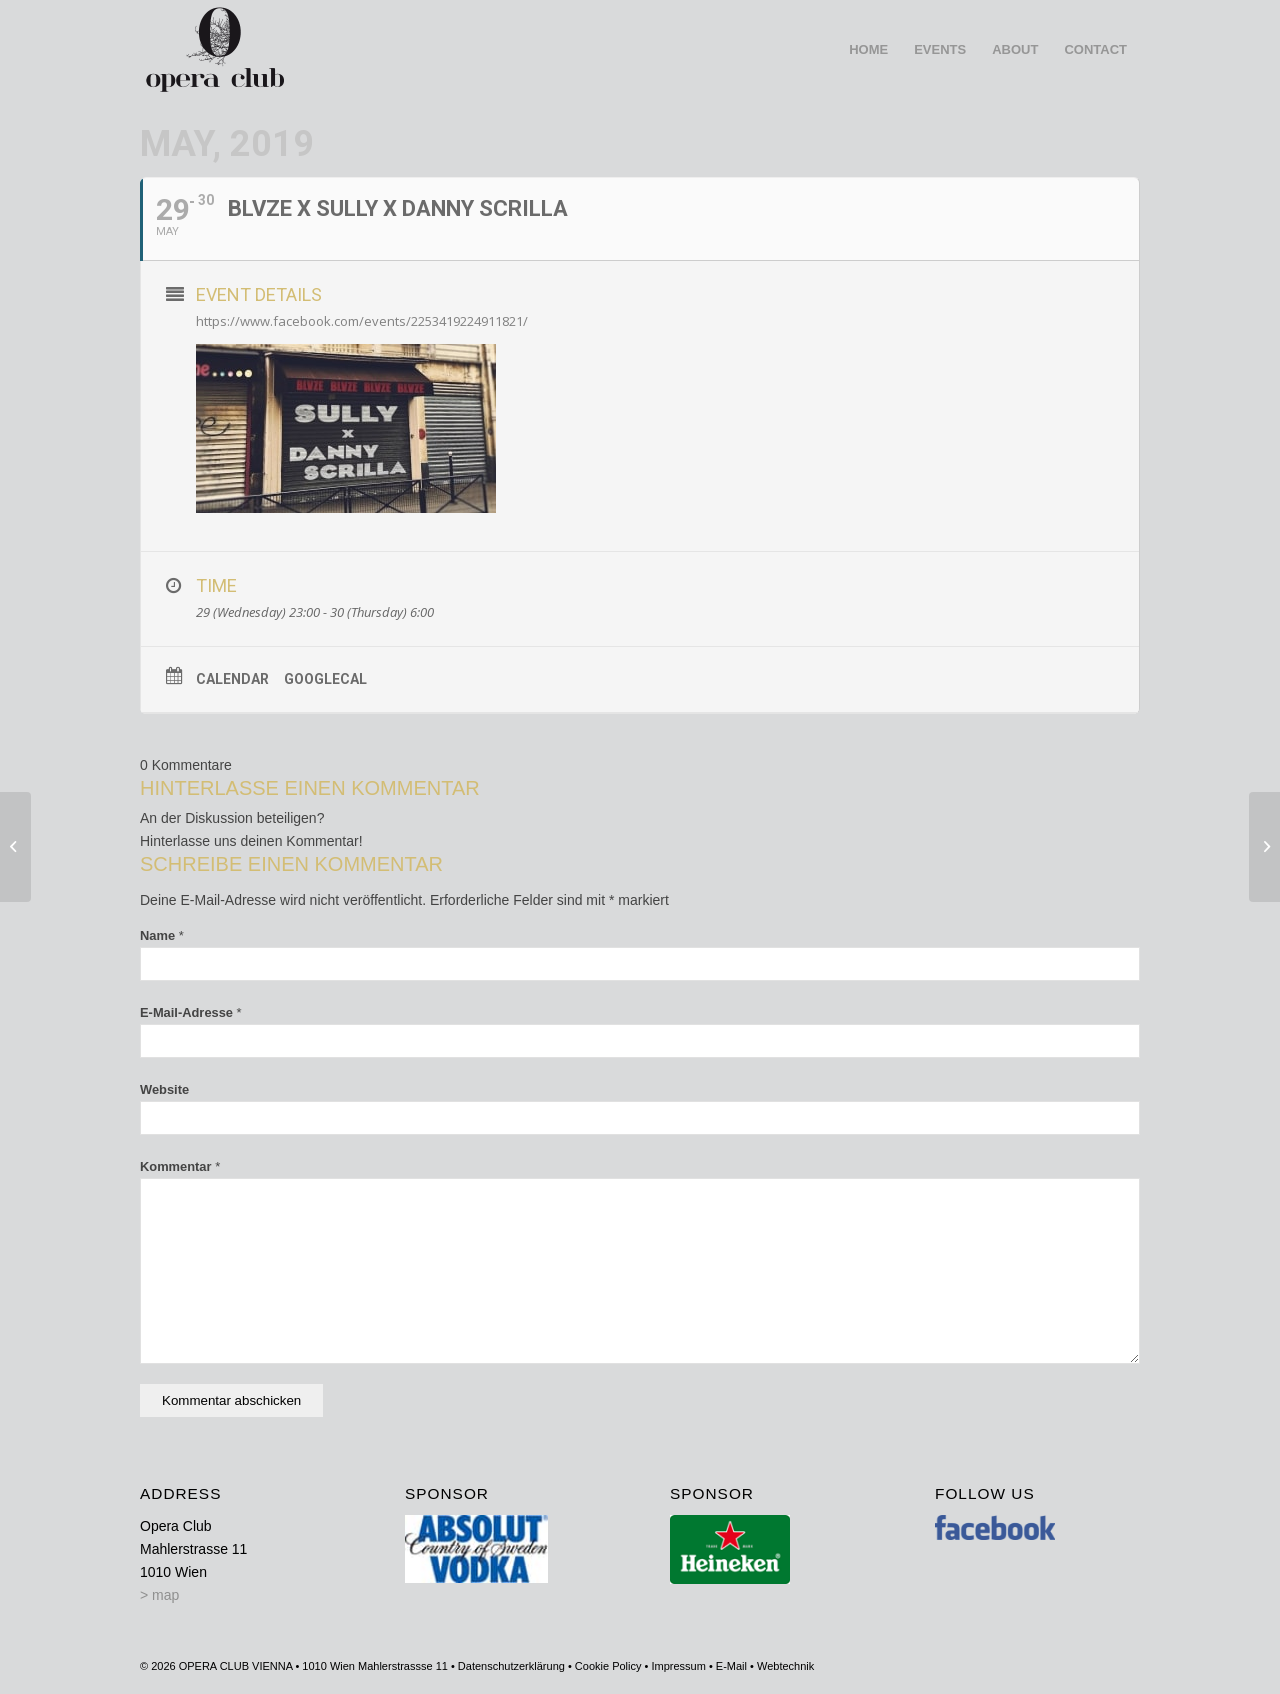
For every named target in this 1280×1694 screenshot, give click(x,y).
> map (159, 1595)
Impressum (678, 1666)
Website (164, 1089)
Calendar (232, 679)
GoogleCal (325, 679)
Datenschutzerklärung (511, 1666)
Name (162, 935)
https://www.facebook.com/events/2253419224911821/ (362, 321)
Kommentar (180, 1166)
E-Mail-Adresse (191, 1012)
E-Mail (731, 1666)
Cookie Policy (608, 1666)
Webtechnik (785, 1666)
